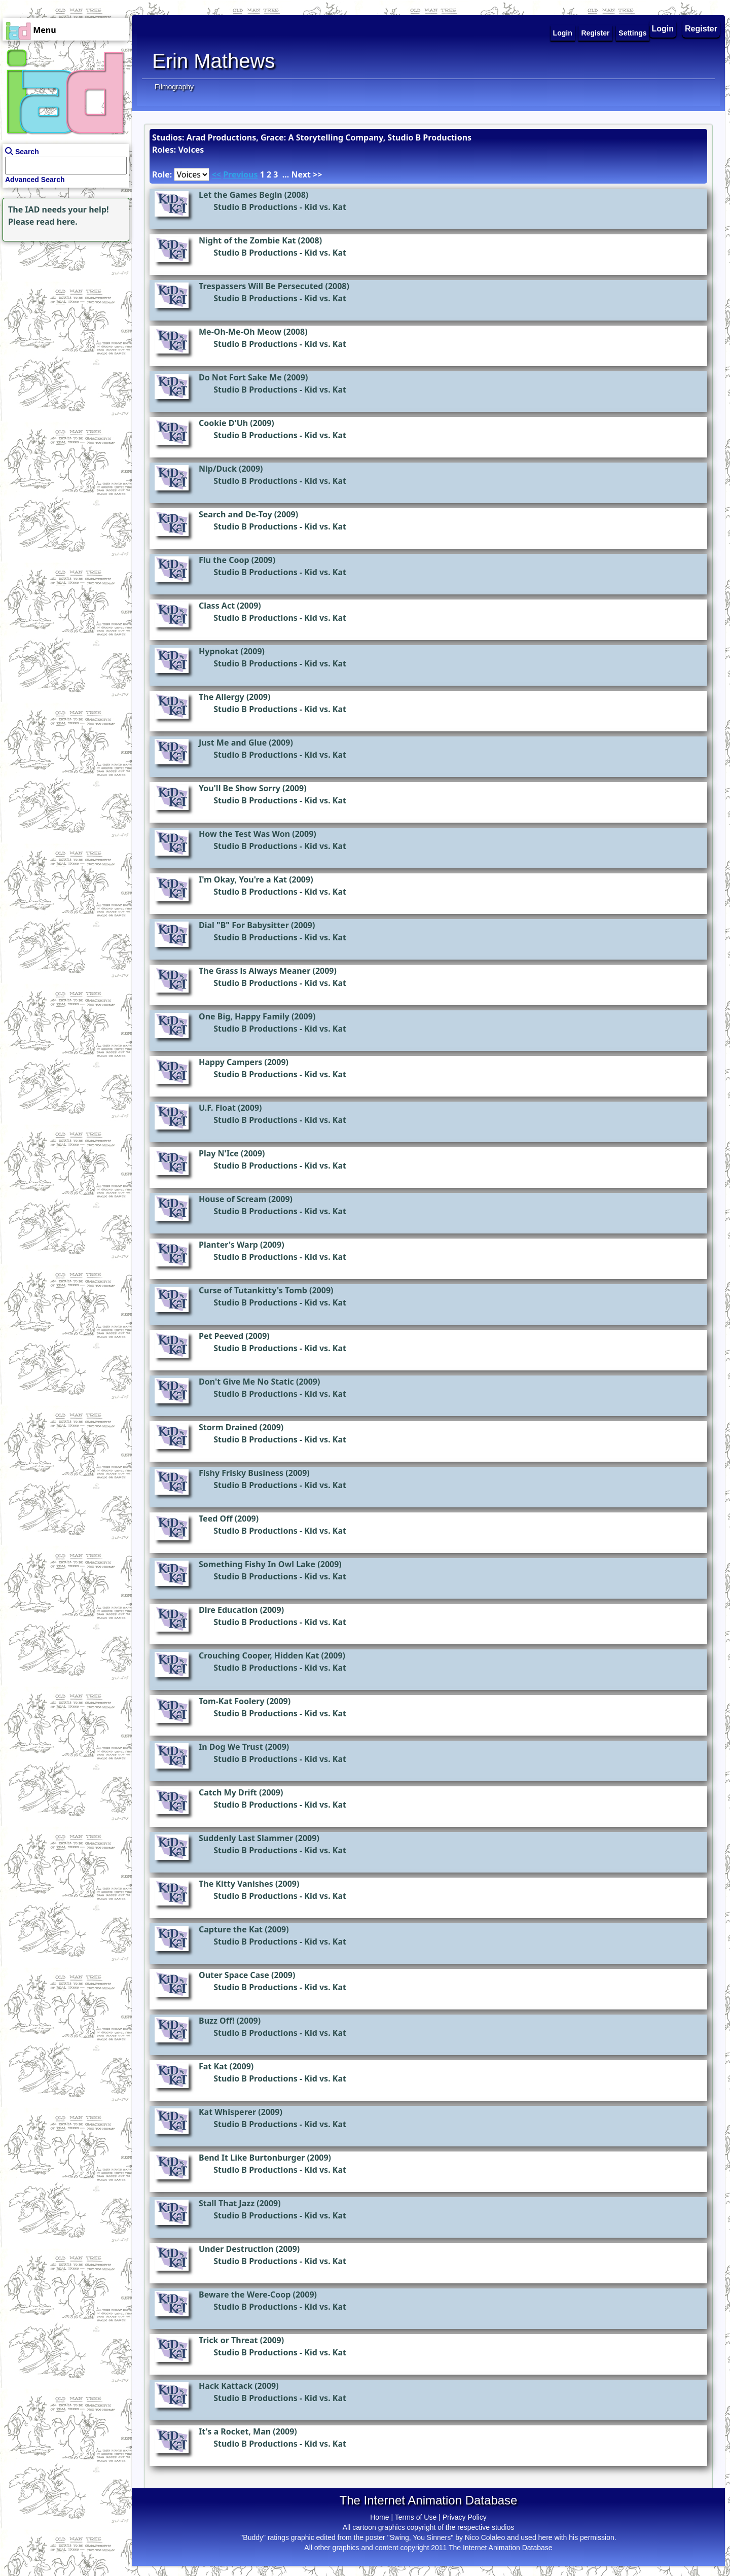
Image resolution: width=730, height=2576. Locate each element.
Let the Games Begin (240, 194)
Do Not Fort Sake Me (240, 377)
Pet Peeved (221, 1336)
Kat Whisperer (227, 2112)
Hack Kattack (225, 2385)
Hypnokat (218, 651)
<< (216, 174)
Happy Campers (230, 1062)
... (285, 174)
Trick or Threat (228, 2340)
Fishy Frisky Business (241, 1472)
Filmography (174, 87)
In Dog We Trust (231, 1746)
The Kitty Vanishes (236, 1883)
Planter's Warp (228, 1244)
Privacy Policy (465, 2517)
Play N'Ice (219, 1153)
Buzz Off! (217, 2020)
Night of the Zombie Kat (247, 240)
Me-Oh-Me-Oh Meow (240, 331)
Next (300, 174)
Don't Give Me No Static (246, 1381)
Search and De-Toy (235, 514)
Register (701, 28)
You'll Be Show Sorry (239, 788)
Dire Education (228, 1609)
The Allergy (221, 696)
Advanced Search (35, 179)
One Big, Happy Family (244, 1016)
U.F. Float (217, 1107)
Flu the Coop (224, 560)
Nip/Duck (218, 468)
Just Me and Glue (233, 742)
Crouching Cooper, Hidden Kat (259, 1655)
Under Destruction (236, 2248)
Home (379, 2517)
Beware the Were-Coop (244, 2294)
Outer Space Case (234, 1975)
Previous (240, 174)
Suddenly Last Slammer (246, 1838)
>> (317, 174)
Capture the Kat (231, 1929)
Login (663, 28)
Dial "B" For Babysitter (244, 925)
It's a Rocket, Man (235, 2431)
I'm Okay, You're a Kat (243, 879)
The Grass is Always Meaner (254, 970)
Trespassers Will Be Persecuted (261, 286)
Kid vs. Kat (325, 207)
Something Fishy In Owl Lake (257, 1564)
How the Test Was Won (244, 833)
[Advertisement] (63, 307)
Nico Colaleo (485, 2537)
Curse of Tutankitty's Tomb (253, 1290)
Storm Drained (228, 1427)
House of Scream (232, 1199)
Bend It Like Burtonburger (252, 2157)
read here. (57, 221)
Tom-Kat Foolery (232, 1701)
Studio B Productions (255, 207)
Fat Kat (213, 2066)
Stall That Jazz (226, 2203)
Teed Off (216, 1518)
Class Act (217, 605)
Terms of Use (415, 2517)
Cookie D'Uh (223, 423)
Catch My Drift (228, 1792)
